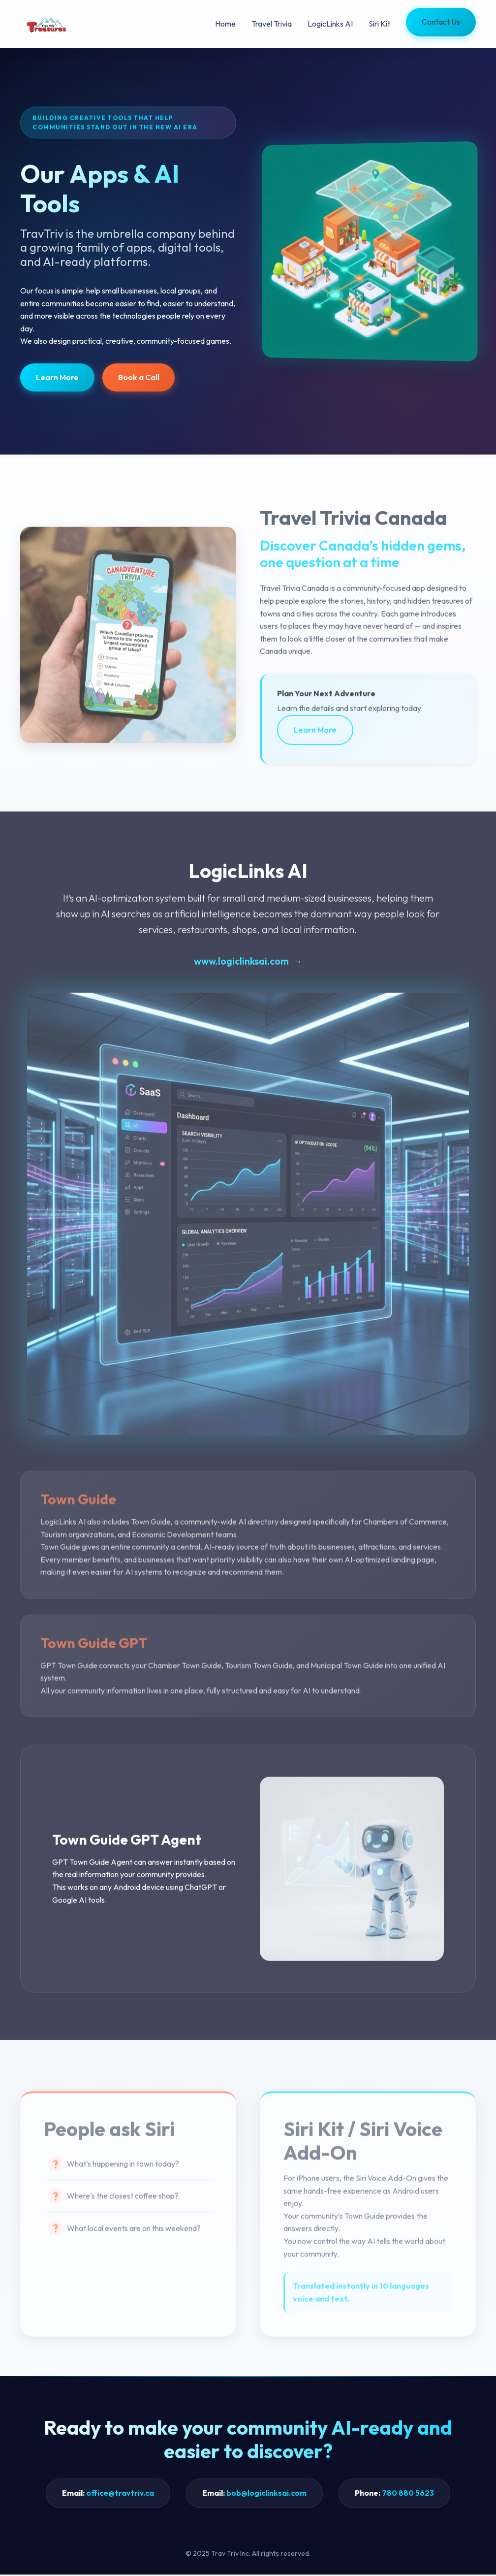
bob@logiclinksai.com (266, 2494)
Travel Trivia (271, 24)
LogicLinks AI (330, 24)
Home (225, 24)
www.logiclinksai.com (241, 969)
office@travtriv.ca (120, 2494)
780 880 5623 (408, 2494)
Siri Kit (379, 24)
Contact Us (441, 22)
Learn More (57, 377)
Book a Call (138, 377)
